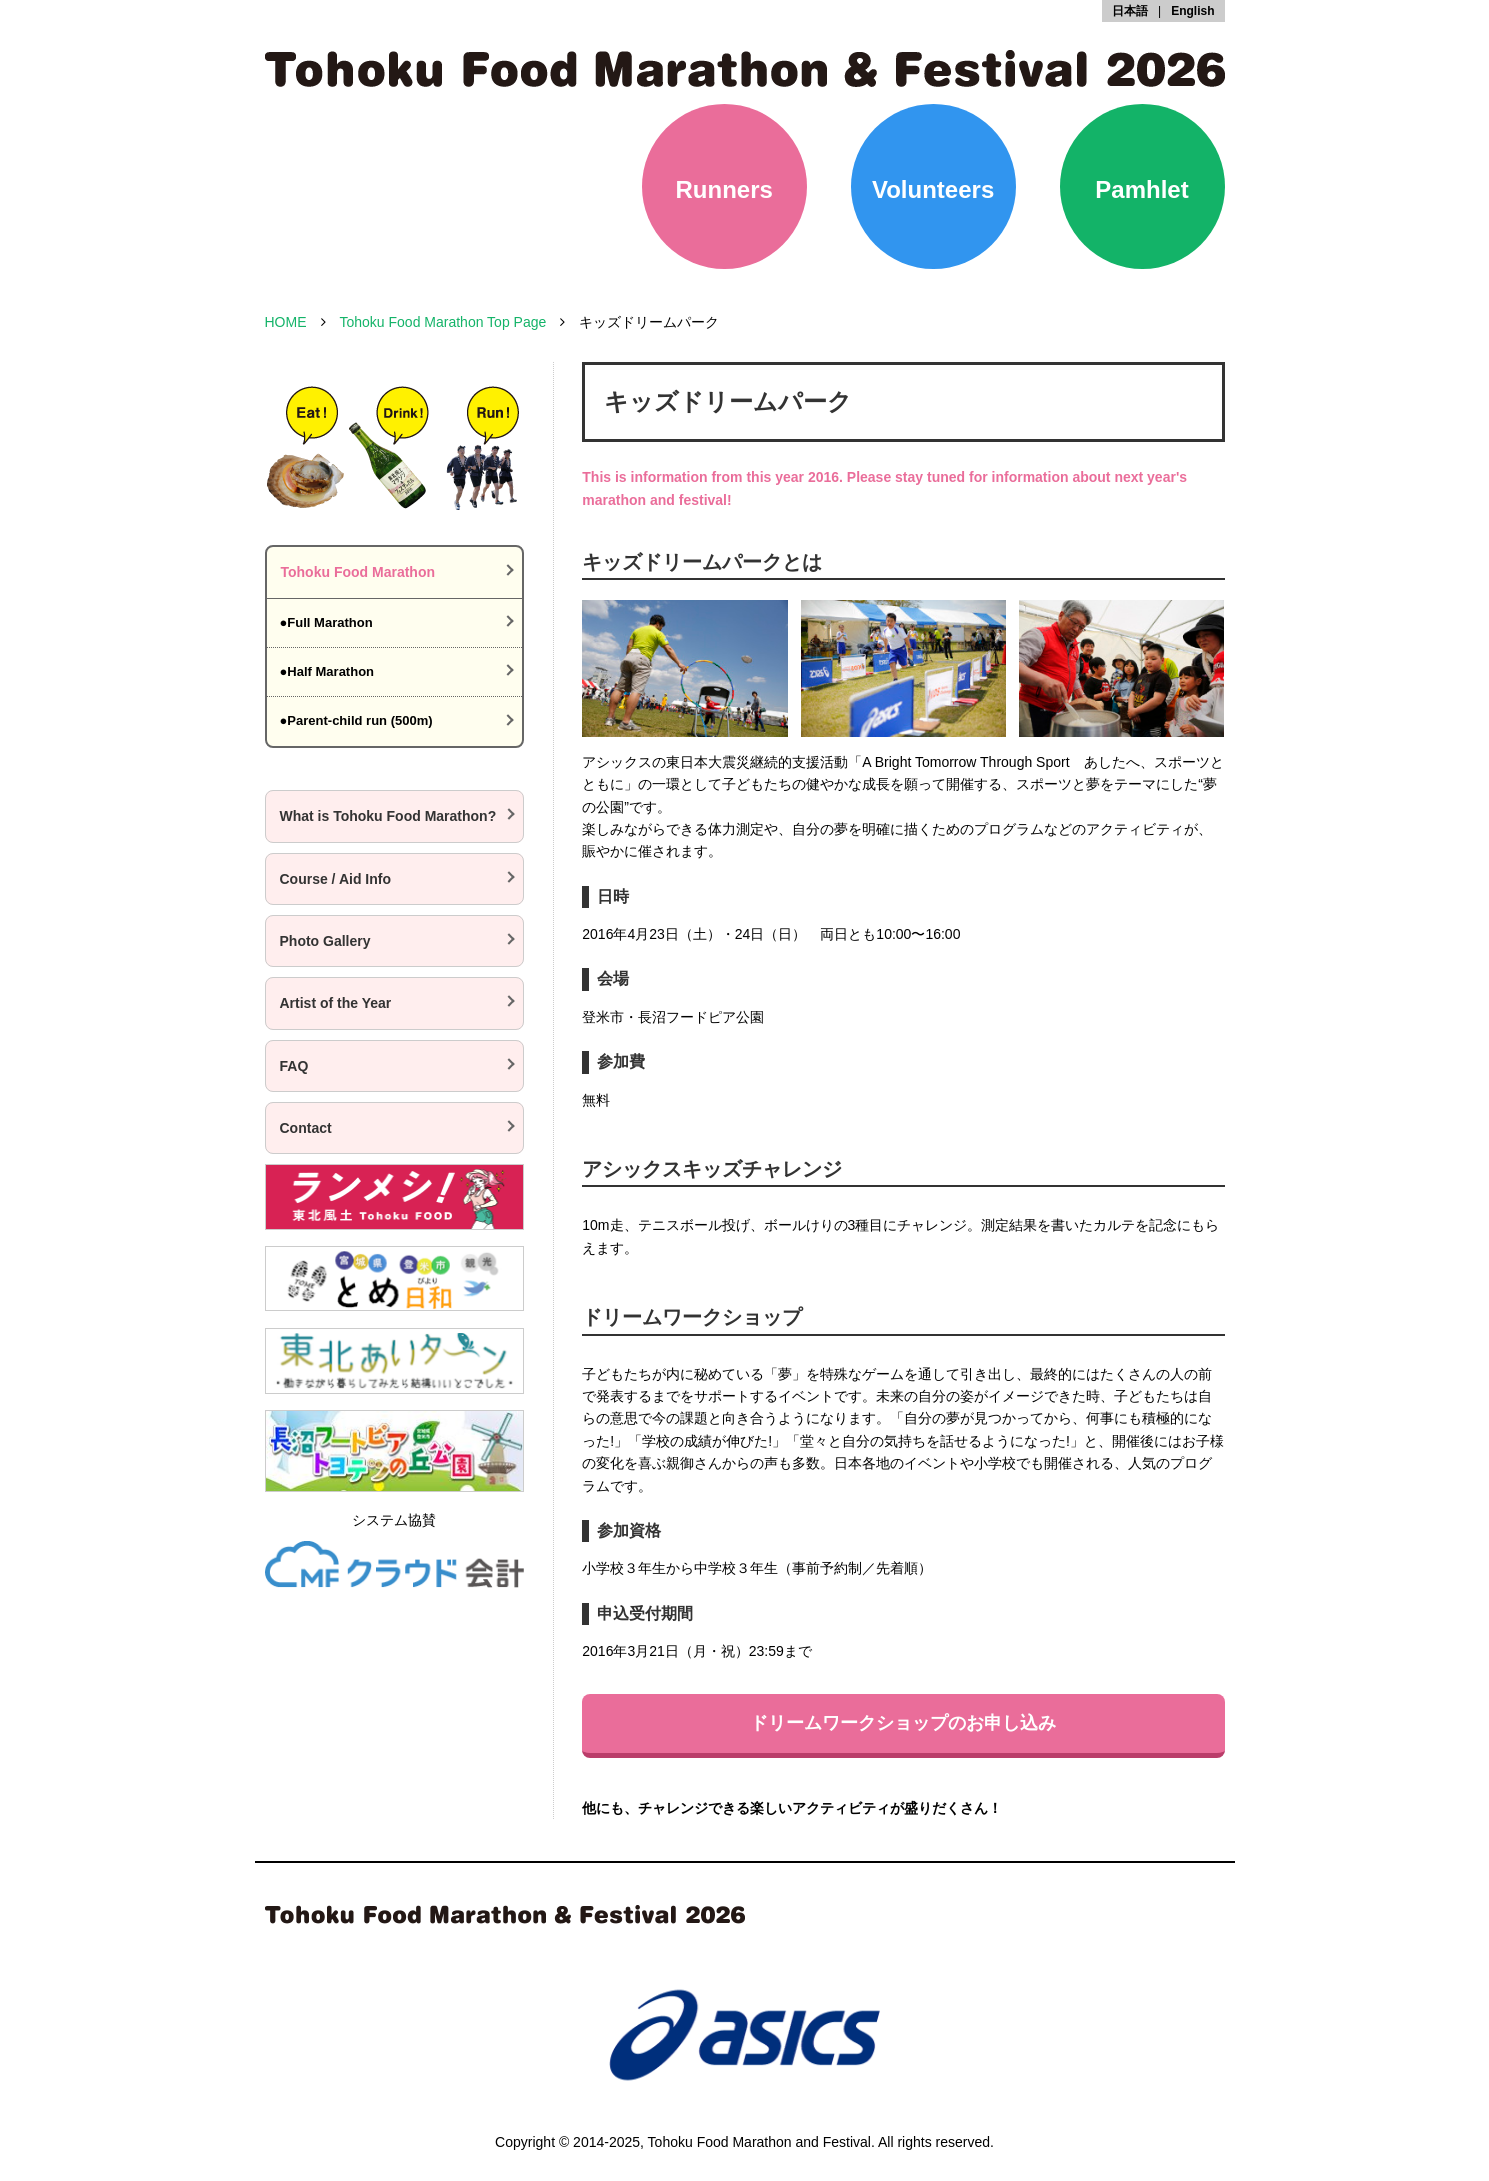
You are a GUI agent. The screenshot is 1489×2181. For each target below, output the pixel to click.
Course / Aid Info (335, 879)
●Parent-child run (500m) (356, 720)
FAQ (294, 1066)
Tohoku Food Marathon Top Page (443, 322)
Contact (306, 1128)
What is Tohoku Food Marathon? (388, 816)
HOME (286, 322)
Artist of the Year (336, 1003)
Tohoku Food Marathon (358, 572)
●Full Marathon (326, 622)
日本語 (1130, 11)
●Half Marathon (327, 671)
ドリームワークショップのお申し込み (903, 1723)
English (1192, 11)
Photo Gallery (325, 941)
